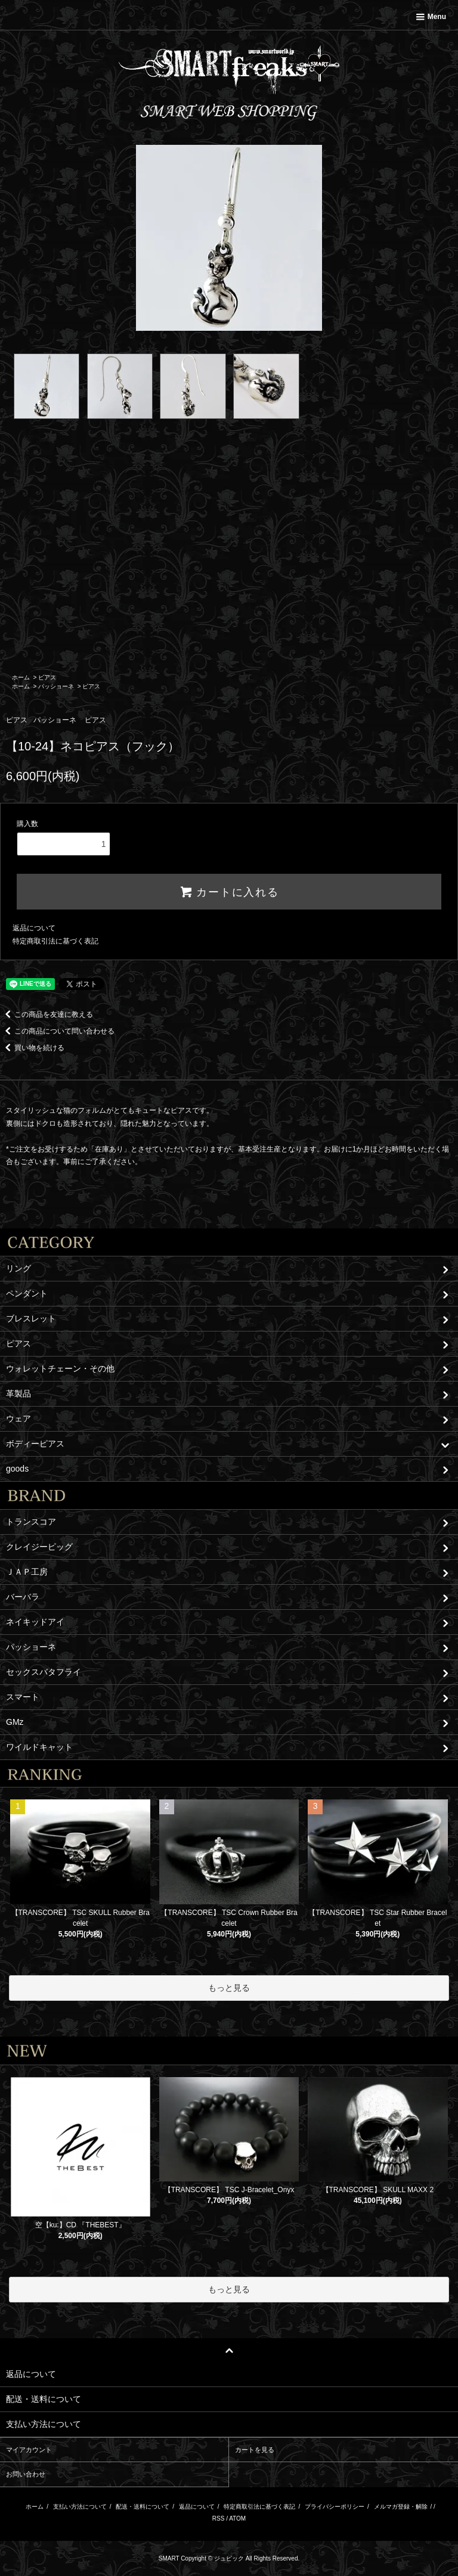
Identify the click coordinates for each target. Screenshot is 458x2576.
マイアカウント (29, 2449)
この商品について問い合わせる (57, 1031)
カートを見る (254, 2449)
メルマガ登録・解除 (401, 2506)
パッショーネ (56, 686)
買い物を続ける (32, 1048)
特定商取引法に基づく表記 (55, 941)
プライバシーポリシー (334, 2506)
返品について (34, 928)
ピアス (47, 677)
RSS (218, 2518)
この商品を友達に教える (46, 1014)
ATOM (237, 2518)
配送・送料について (142, 2506)
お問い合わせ (25, 2474)
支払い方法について (80, 2506)
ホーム (21, 677)
